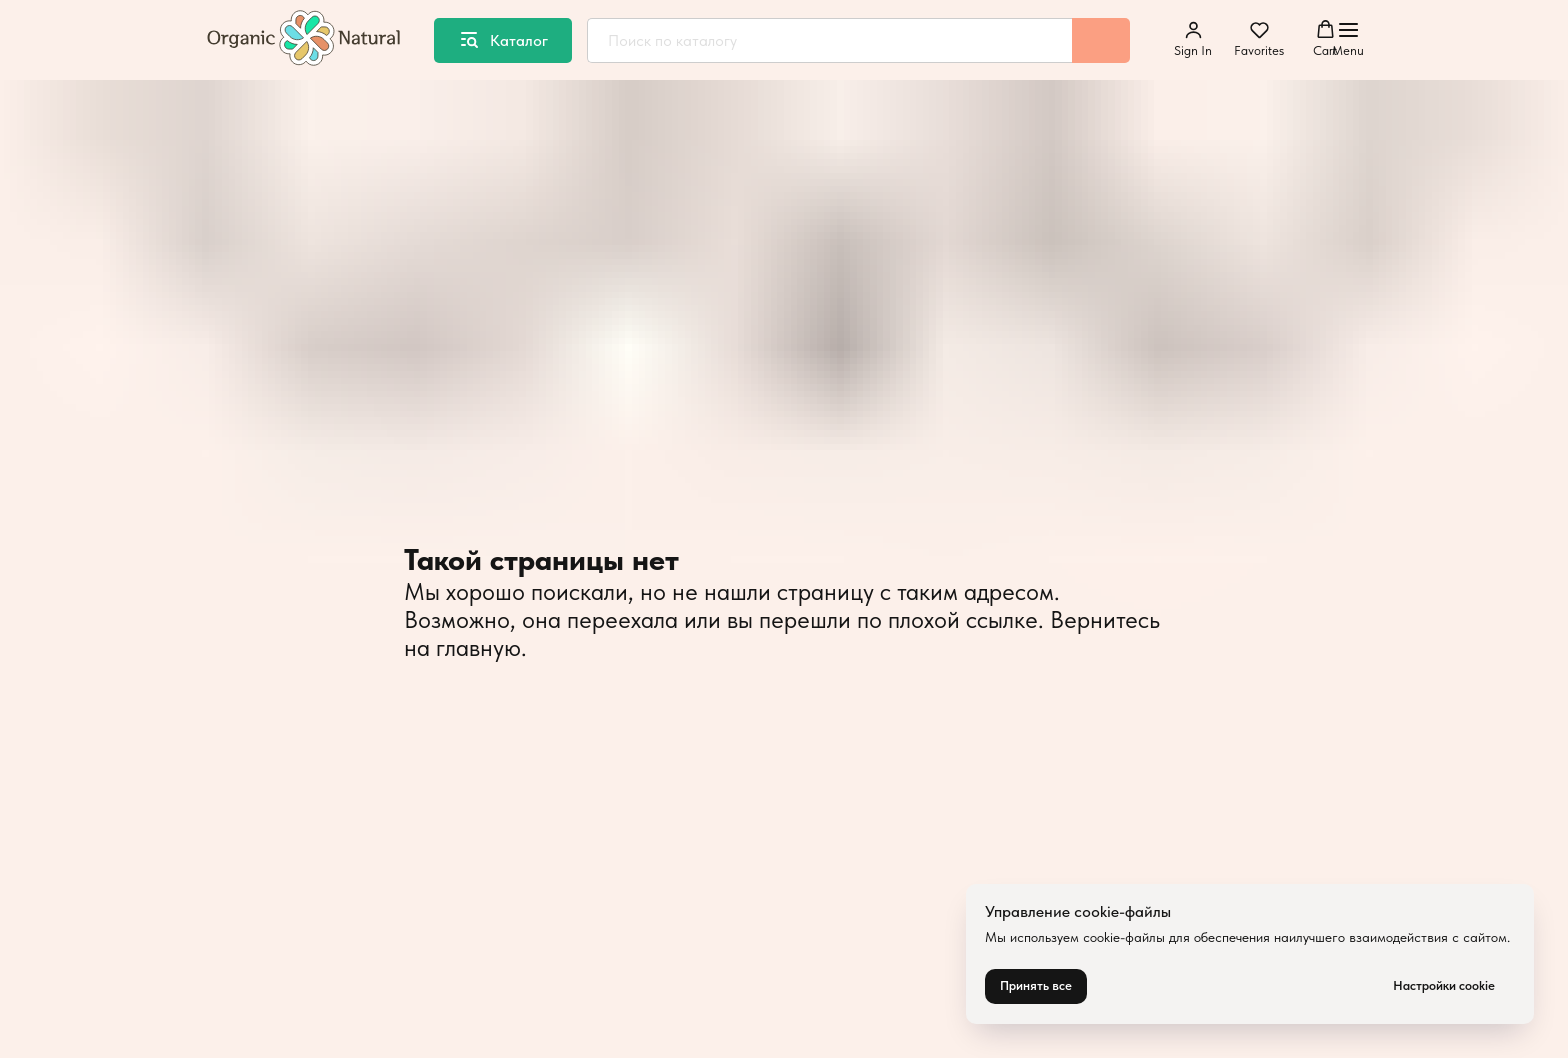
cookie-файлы (1124, 937)
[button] (1193, 39)
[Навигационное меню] (1348, 40)
